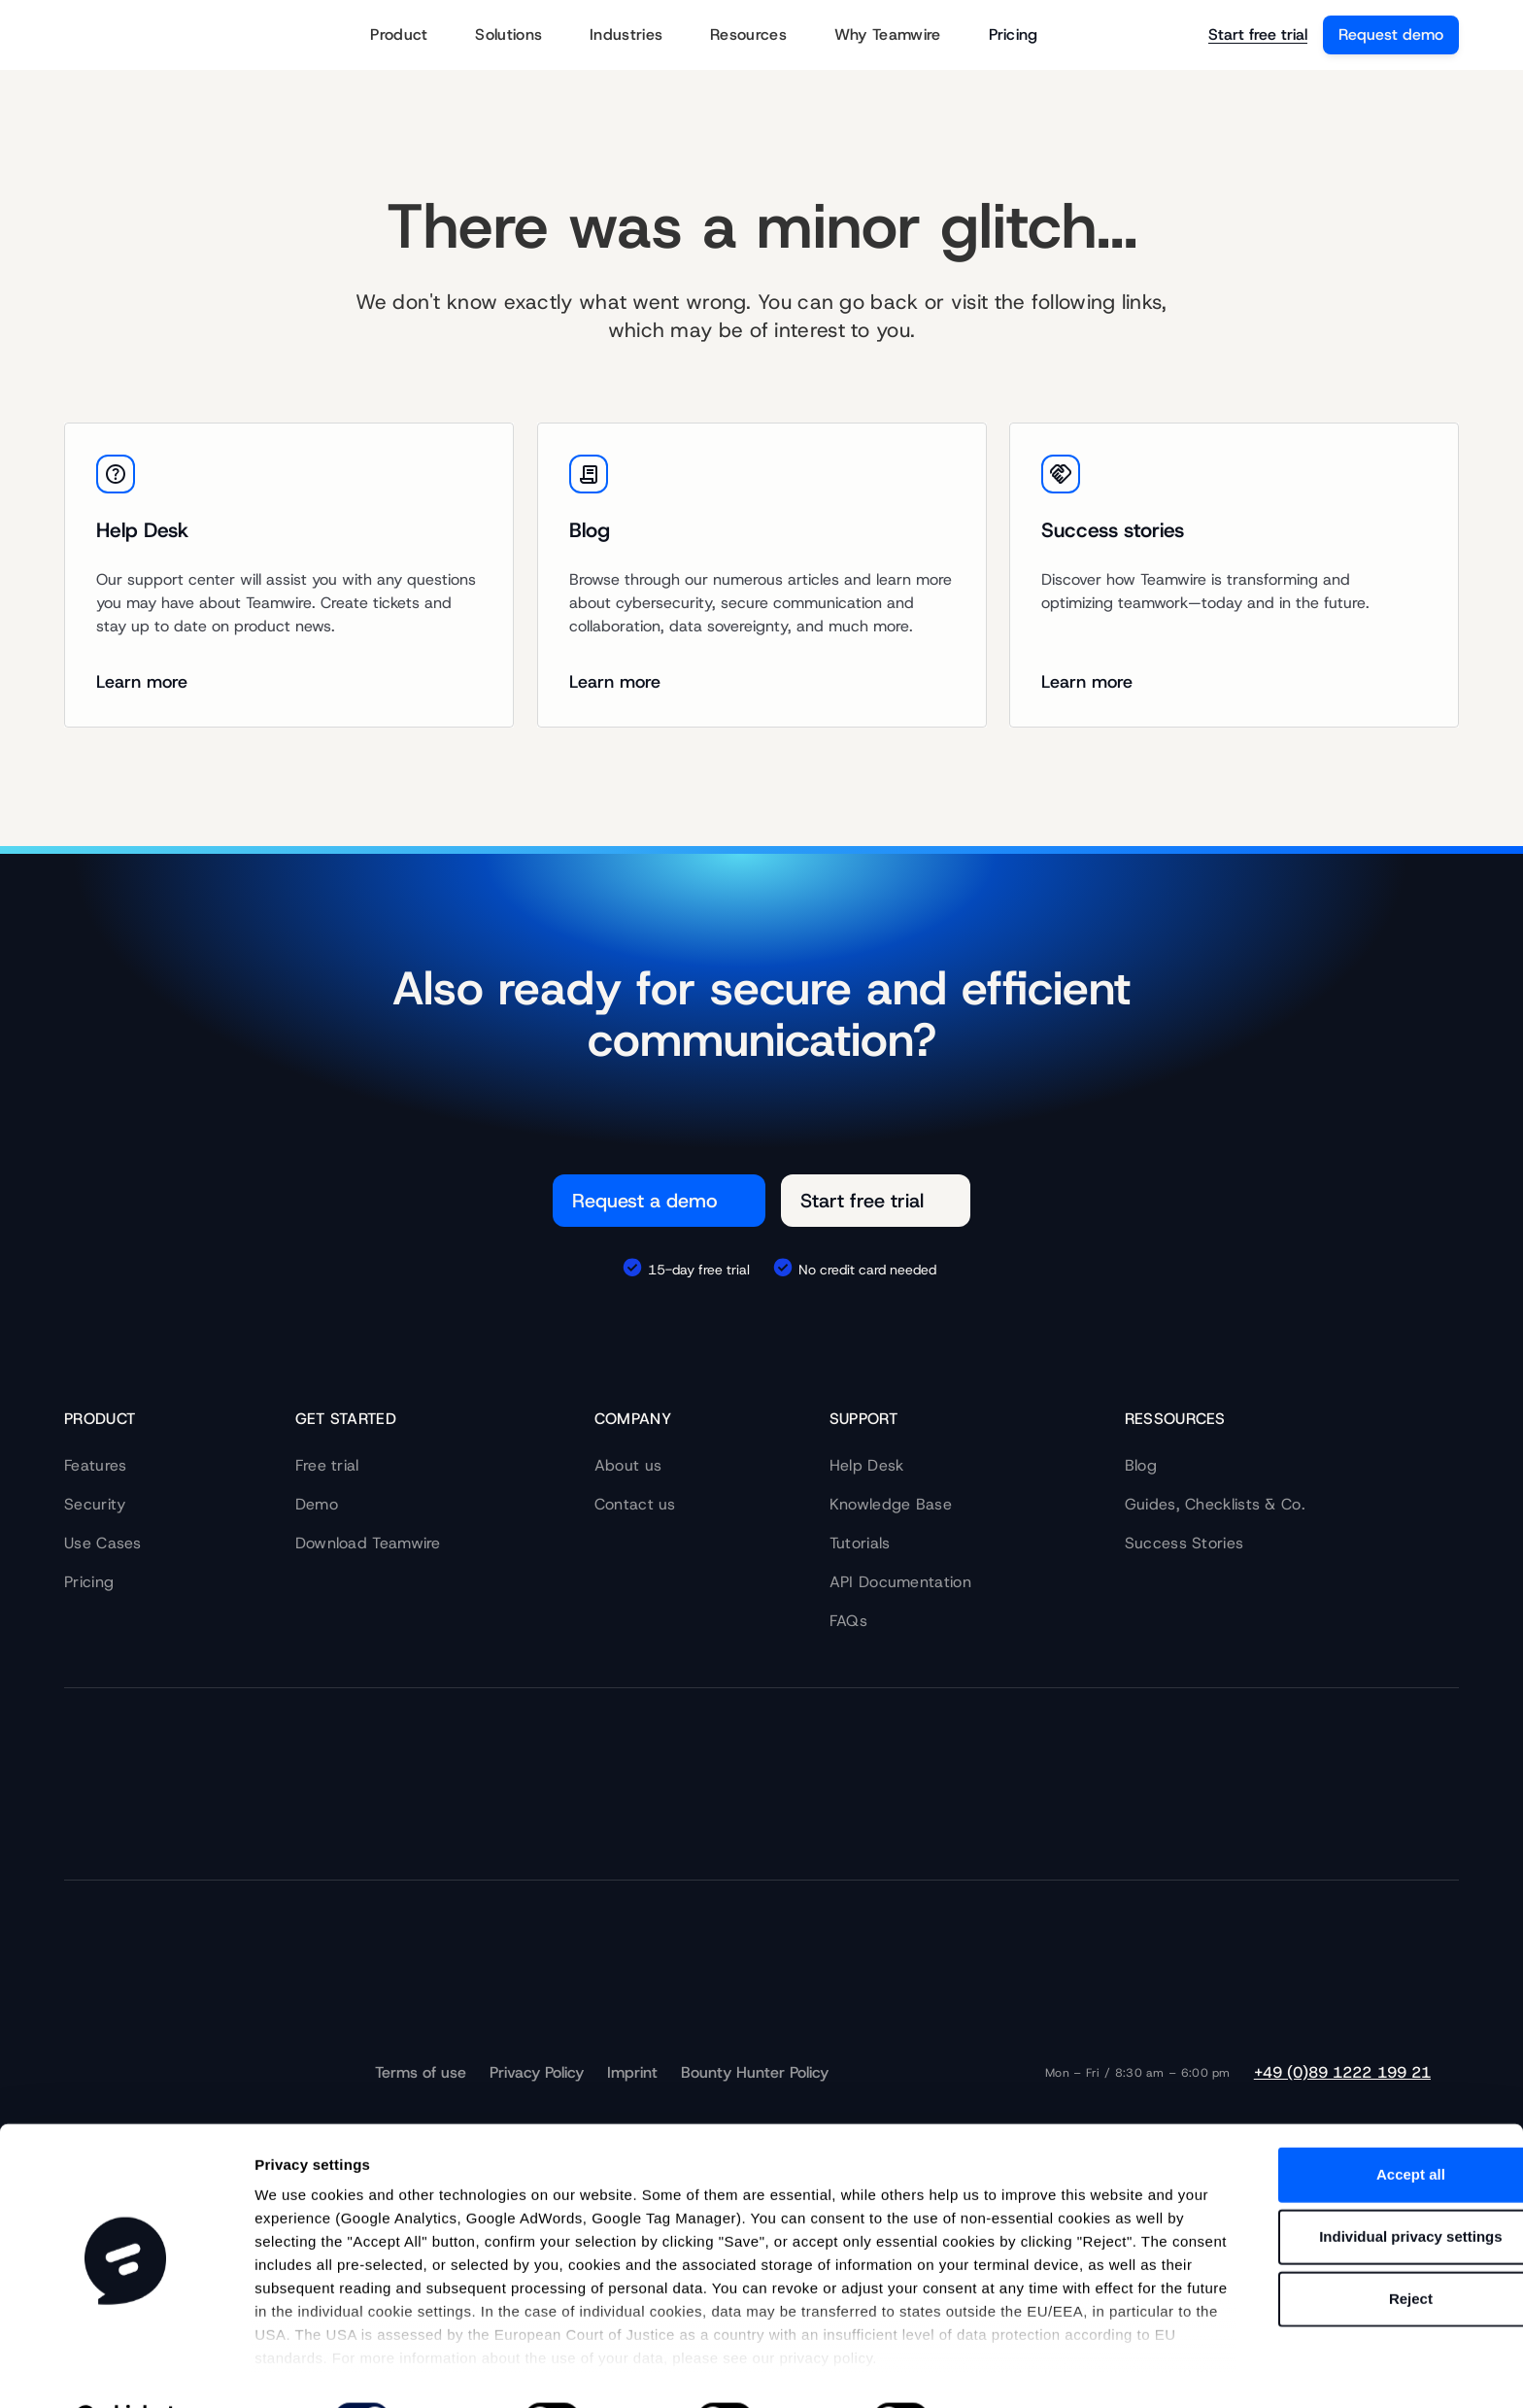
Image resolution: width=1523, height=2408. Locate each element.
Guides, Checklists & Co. (1215, 1504)
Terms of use (420, 2072)
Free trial (327, 1465)
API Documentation (900, 1582)
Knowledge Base (890, 1504)
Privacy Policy (537, 2072)
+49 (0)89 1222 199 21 (1342, 2072)
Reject (1360, 2249)
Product (411, 35)
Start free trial (1257, 34)
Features (95, 1465)
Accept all (1361, 2125)
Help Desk (866, 1465)
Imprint (632, 2072)
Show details (1010, 2369)
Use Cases (103, 1543)
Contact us (635, 1504)
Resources (760, 35)
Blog (1141, 1465)
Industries (638, 35)
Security (94, 1504)
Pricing (1013, 34)
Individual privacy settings (1360, 2187)
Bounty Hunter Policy (755, 2072)
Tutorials (860, 1543)
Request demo (1390, 34)
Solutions (520, 35)
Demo (316, 1504)
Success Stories (1184, 1543)
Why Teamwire (899, 35)
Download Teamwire (368, 1543)
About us (627, 1465)
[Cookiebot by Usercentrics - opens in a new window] (126, 2370)
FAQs (848, 1621)
